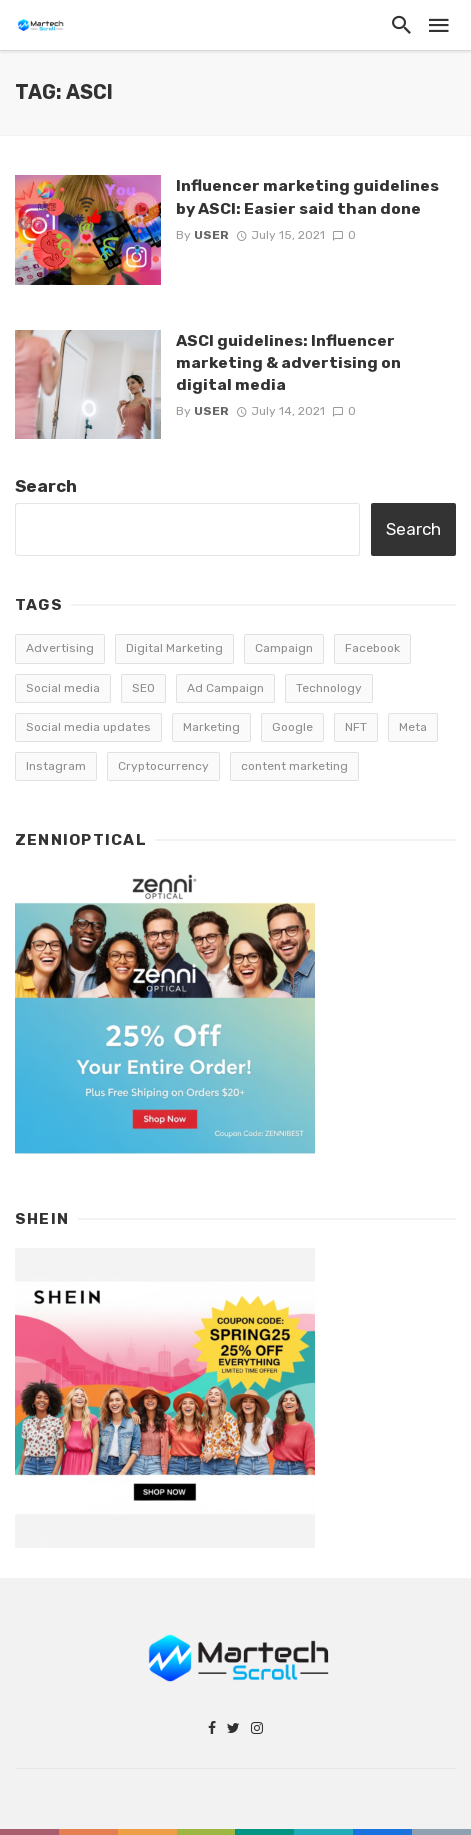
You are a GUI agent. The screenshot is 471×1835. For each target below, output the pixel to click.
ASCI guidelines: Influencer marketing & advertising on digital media (288, 362)
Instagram (56, 766)
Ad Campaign (225, 688)
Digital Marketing (174, 648)
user (211, 235)
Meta (413, 727)
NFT (356, 727)
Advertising (60, 648)
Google (292, 727)
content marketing (294, 766)
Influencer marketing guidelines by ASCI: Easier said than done (307, 196)
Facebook (372, 648)
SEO (143, 688)
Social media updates (88, 727)
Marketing (211, 727)
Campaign (284, 648)
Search (46, 486)
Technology (329, 688)
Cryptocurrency (163, 766)
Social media (63, 688)
